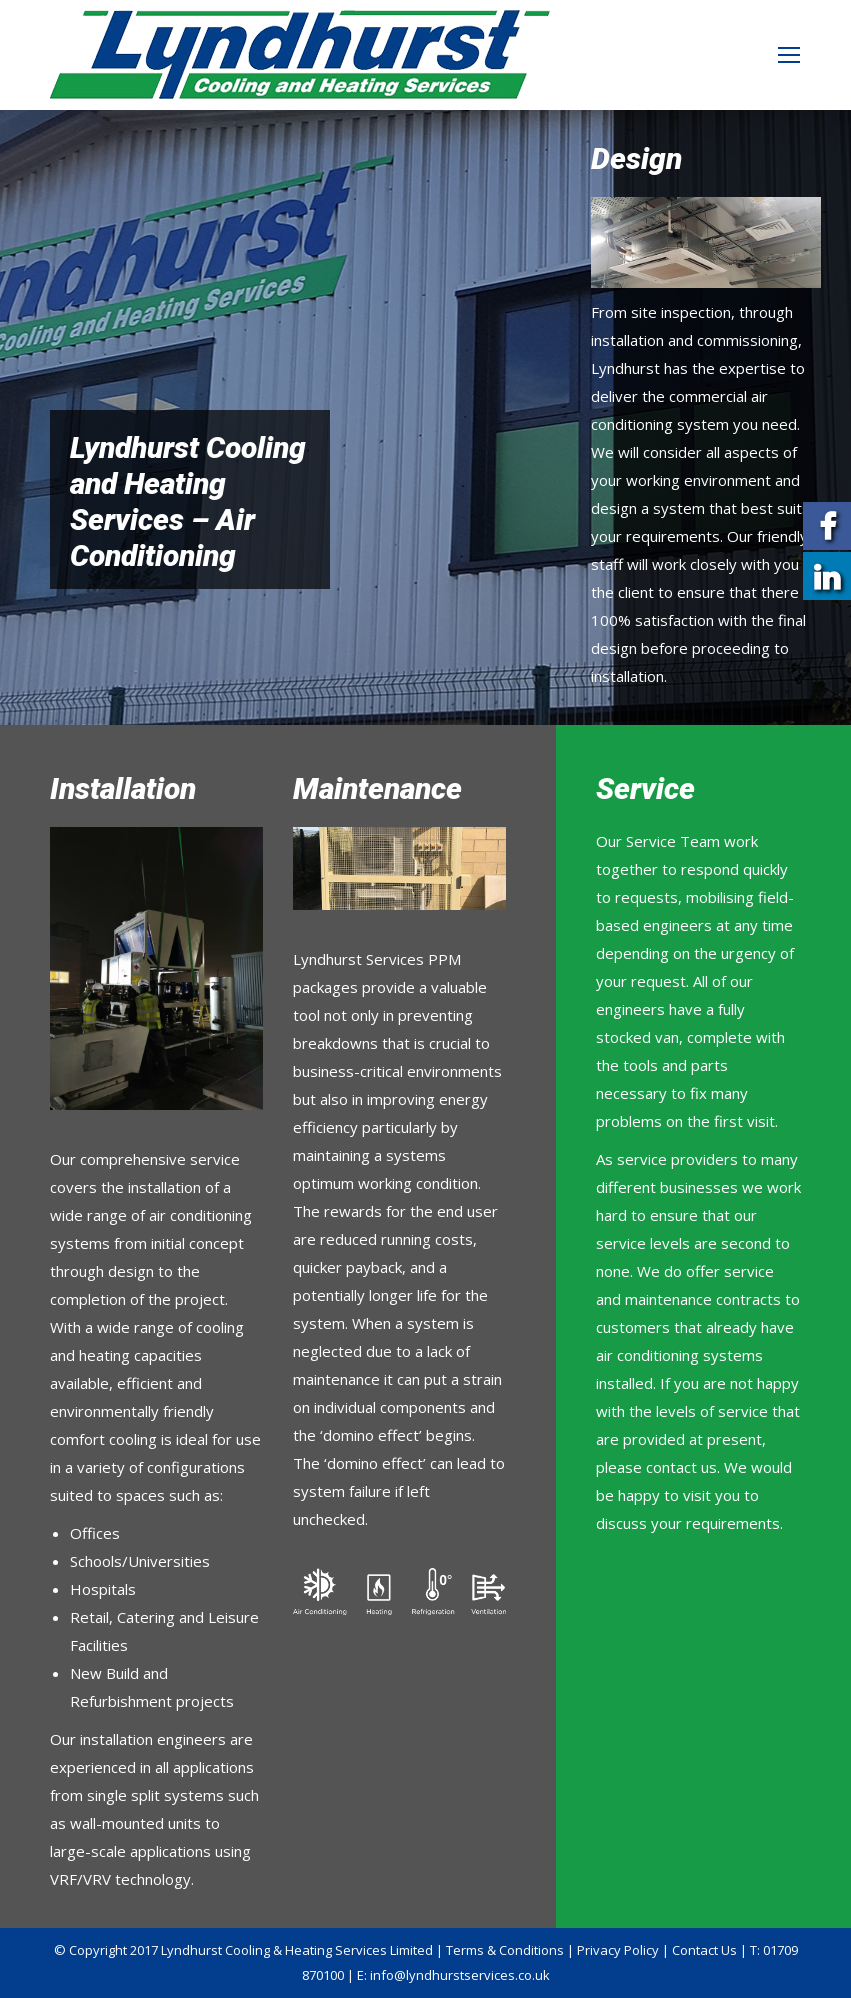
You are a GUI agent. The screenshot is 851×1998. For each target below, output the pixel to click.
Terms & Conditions (505, 1950)
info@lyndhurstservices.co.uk (460, 1975)
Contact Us (704, 1950)
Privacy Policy (618, 1950)
